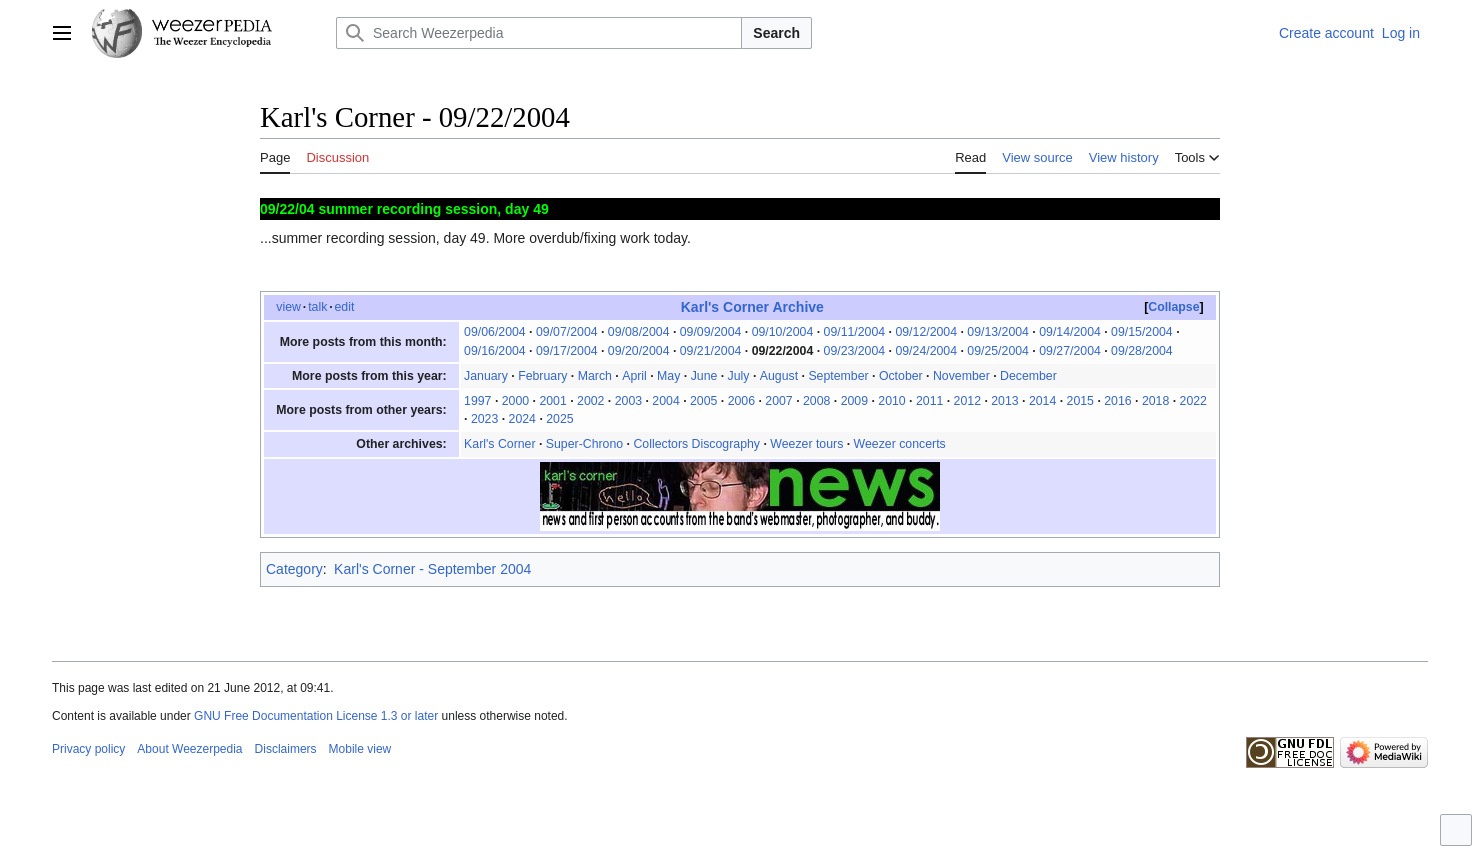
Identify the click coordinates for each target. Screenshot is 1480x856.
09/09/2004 (711, 332)
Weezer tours (806, 444)
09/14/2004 (1070, 332)
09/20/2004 (639, 351)
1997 (477, 401)
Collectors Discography (696, 444)
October (901, 376)
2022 (1193, 401)
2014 (1042, 401)
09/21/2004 (711, 351)
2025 (559, 419)
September (838, 376)
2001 (552, 401)
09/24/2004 (926, 351)
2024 (522, 419)
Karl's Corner (499, 444)
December (1028, 376)
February (542, 376)
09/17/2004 (567, 351)
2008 (816, 401)
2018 (1155, 401)
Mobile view (360, 749)
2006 (741, 401)
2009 (854, 401)
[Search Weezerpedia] (539, 33)
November (961, 376)
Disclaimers (286, 749)
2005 (703, 401)
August (779, 376)
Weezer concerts (900, 444)
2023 (484, 419)
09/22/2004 (783, 351)
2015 (1080, 401)
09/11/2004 (855, 332)
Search (776, 33)
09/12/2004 (926, 332)
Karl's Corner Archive (752, 307)
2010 (891, 401)
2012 (967, 401)
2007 (778, 401)
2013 (1004, 401)
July (739, 376)
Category (294, 569)
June (704, 376)
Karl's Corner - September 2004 (432, 569)
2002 (590, 401)
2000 (515, 401)
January (486, 376)
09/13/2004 (998, 332)
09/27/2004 (1070, 351)
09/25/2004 (998, 351)
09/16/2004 (495, 351)
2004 (665, 401)
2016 (1117, 401)
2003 (628, 401)
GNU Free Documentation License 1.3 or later (316, 716)
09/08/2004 (639, 332)
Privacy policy (88, 749)
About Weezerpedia (189, 749)
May (668, 376)
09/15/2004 (1142, 332)
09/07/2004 (567, 332)
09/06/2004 (495, 332)
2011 (929, 401)
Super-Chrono (584, 444)
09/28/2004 (1142, 351)
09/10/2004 (783, 332)
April (634, 376)
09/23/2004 (855, 351)
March (595, 376)
